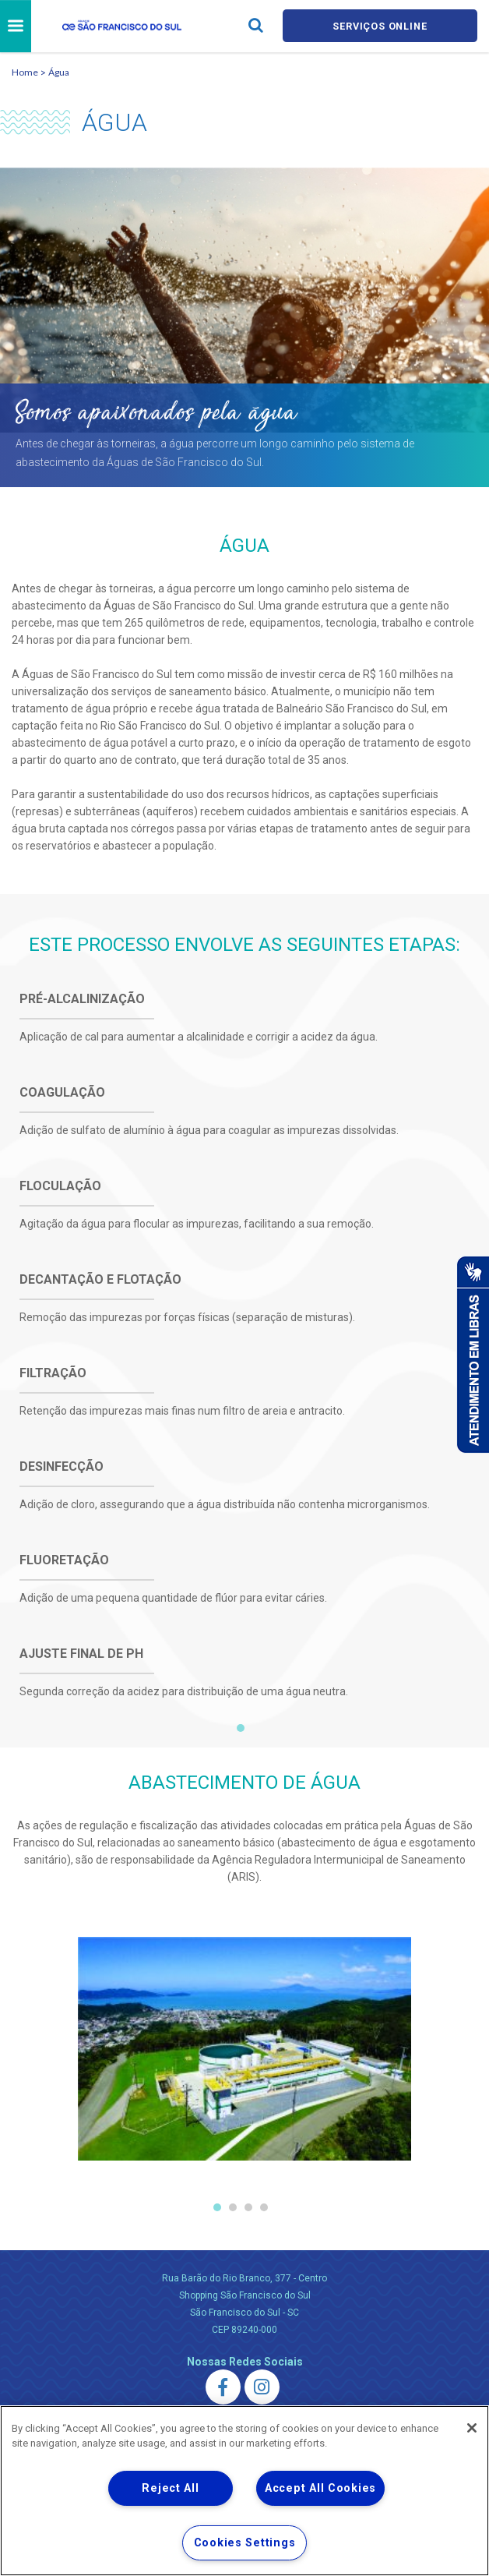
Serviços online (380, 26)
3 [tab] (248, 2207)
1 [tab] (240, 1728)
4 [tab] (264, 2207)
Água (58, 72)
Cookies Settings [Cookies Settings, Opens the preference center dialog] (245, 2542)
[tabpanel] (244, 1365)
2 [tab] (233, 2207)
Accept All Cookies (320, 2488)
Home (25, 72)
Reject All (170, 2488)
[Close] (472, 2428)
